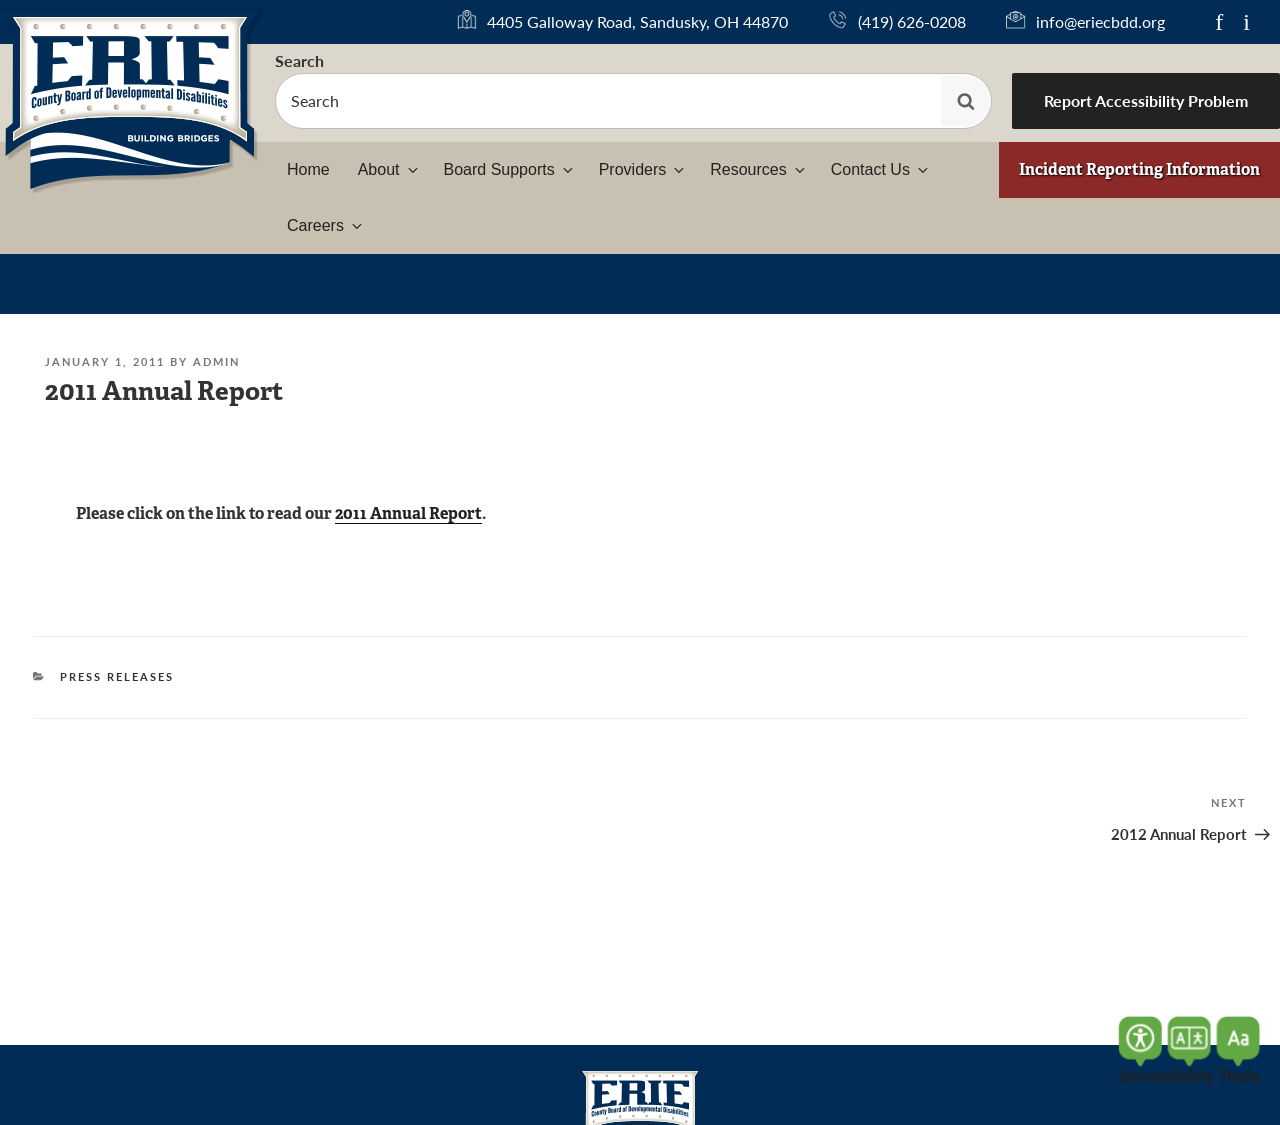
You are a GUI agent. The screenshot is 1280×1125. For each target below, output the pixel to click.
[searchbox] (633, 101)
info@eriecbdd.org (1100, 21)
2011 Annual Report (408, 513)
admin (216, 361)
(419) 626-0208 (912, 21)
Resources (758, 169)
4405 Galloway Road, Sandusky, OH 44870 (637, 22)
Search (299, 60)
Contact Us (881, 169)
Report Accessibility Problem (1146, 100)
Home (308, 169)
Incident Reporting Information (1139, 169)
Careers (326, 225)
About (389, 169)
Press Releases (117, 676)
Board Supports (510, 169)
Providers (643, 169)
